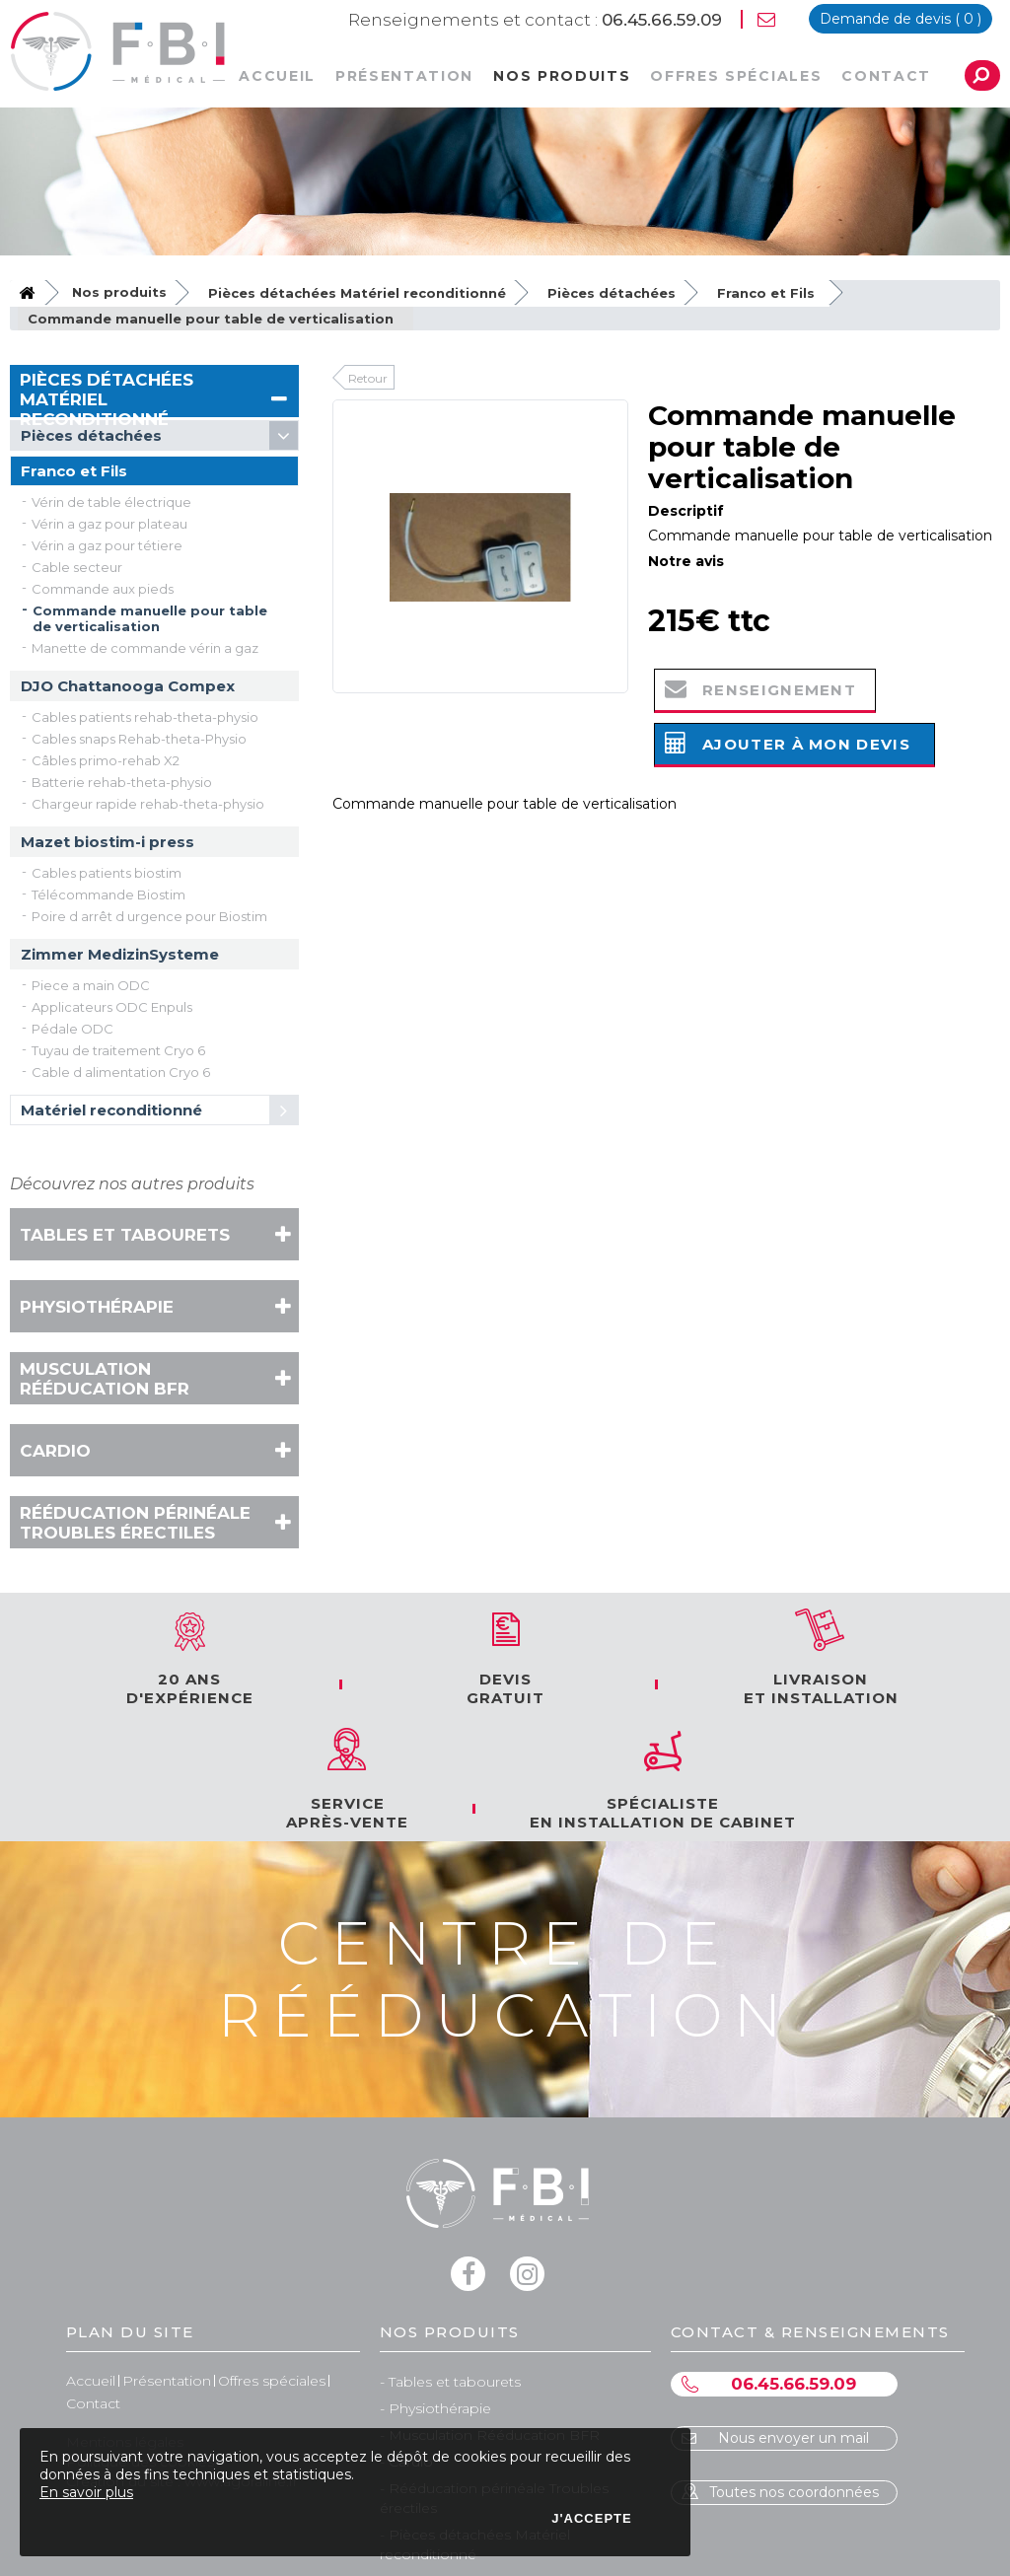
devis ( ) (900, 19)
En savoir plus (86, 2492)
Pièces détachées (611, 293)
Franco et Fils (766, 293)
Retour (368, 378)
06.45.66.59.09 (535, 20)
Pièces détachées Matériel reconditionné (357, 293)
